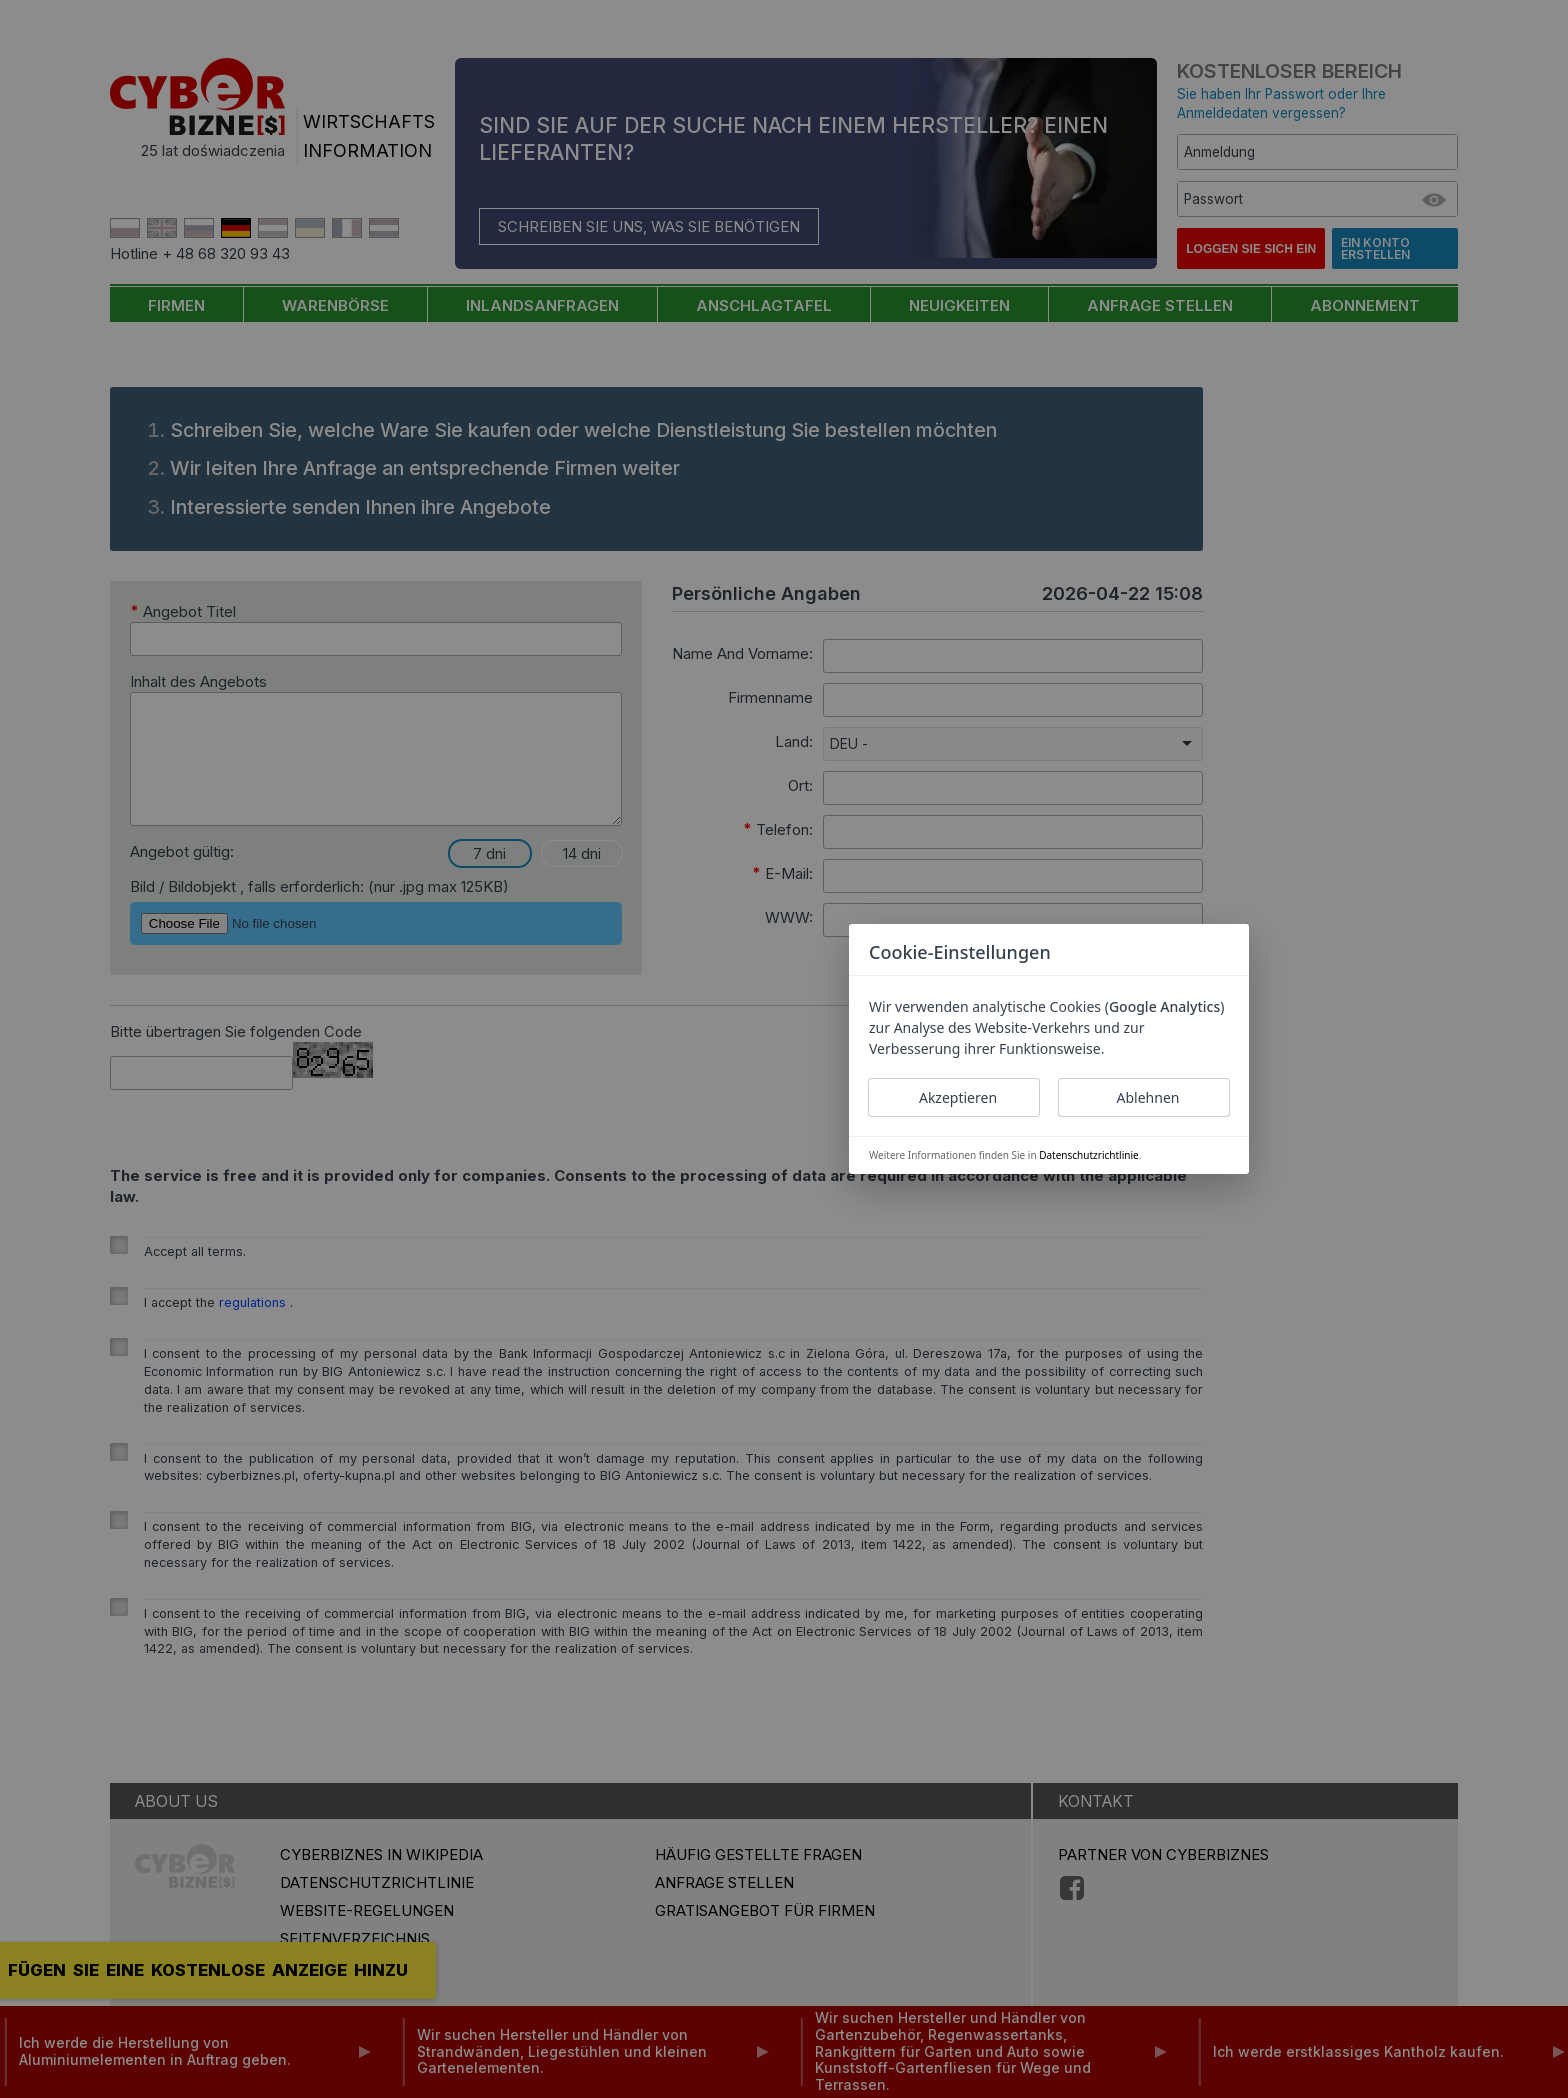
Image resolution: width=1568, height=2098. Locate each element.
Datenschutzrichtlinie (1088, 1155)
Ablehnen (1148, 1097)
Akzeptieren (958, 1097)
